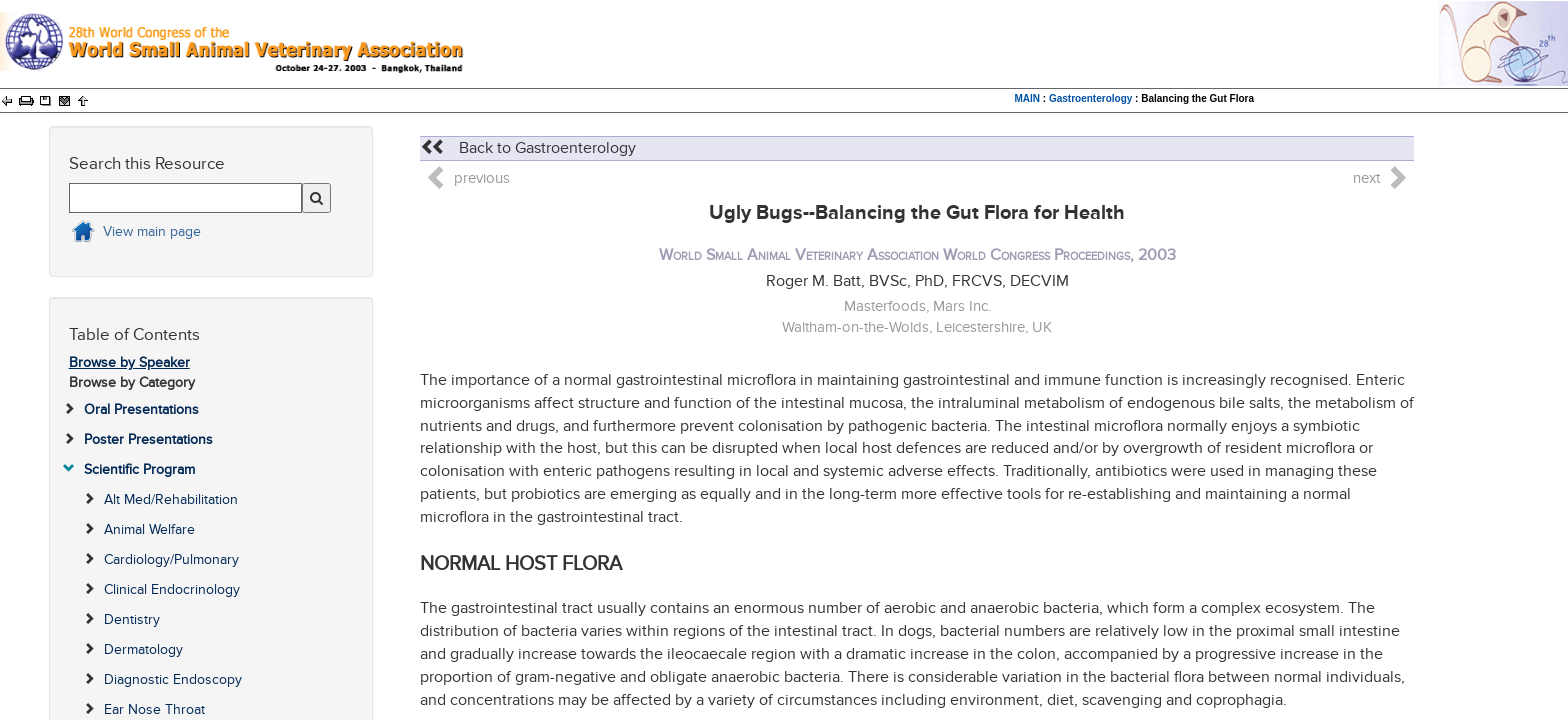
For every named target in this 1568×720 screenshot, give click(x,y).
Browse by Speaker (129, 362)
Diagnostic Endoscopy (173, 679)
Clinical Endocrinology (172, 589)
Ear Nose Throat (154, 709)
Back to (528, 148)
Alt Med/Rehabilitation (171, 499)
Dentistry (132, 619)
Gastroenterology (1090, 98)
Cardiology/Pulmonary (171, 559)
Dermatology (143, 649)
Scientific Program (139, 469)
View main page (152, 231)
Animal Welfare (149, 529)
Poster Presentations (148, 439)
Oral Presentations (141, 409)
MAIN (1028, 98)
